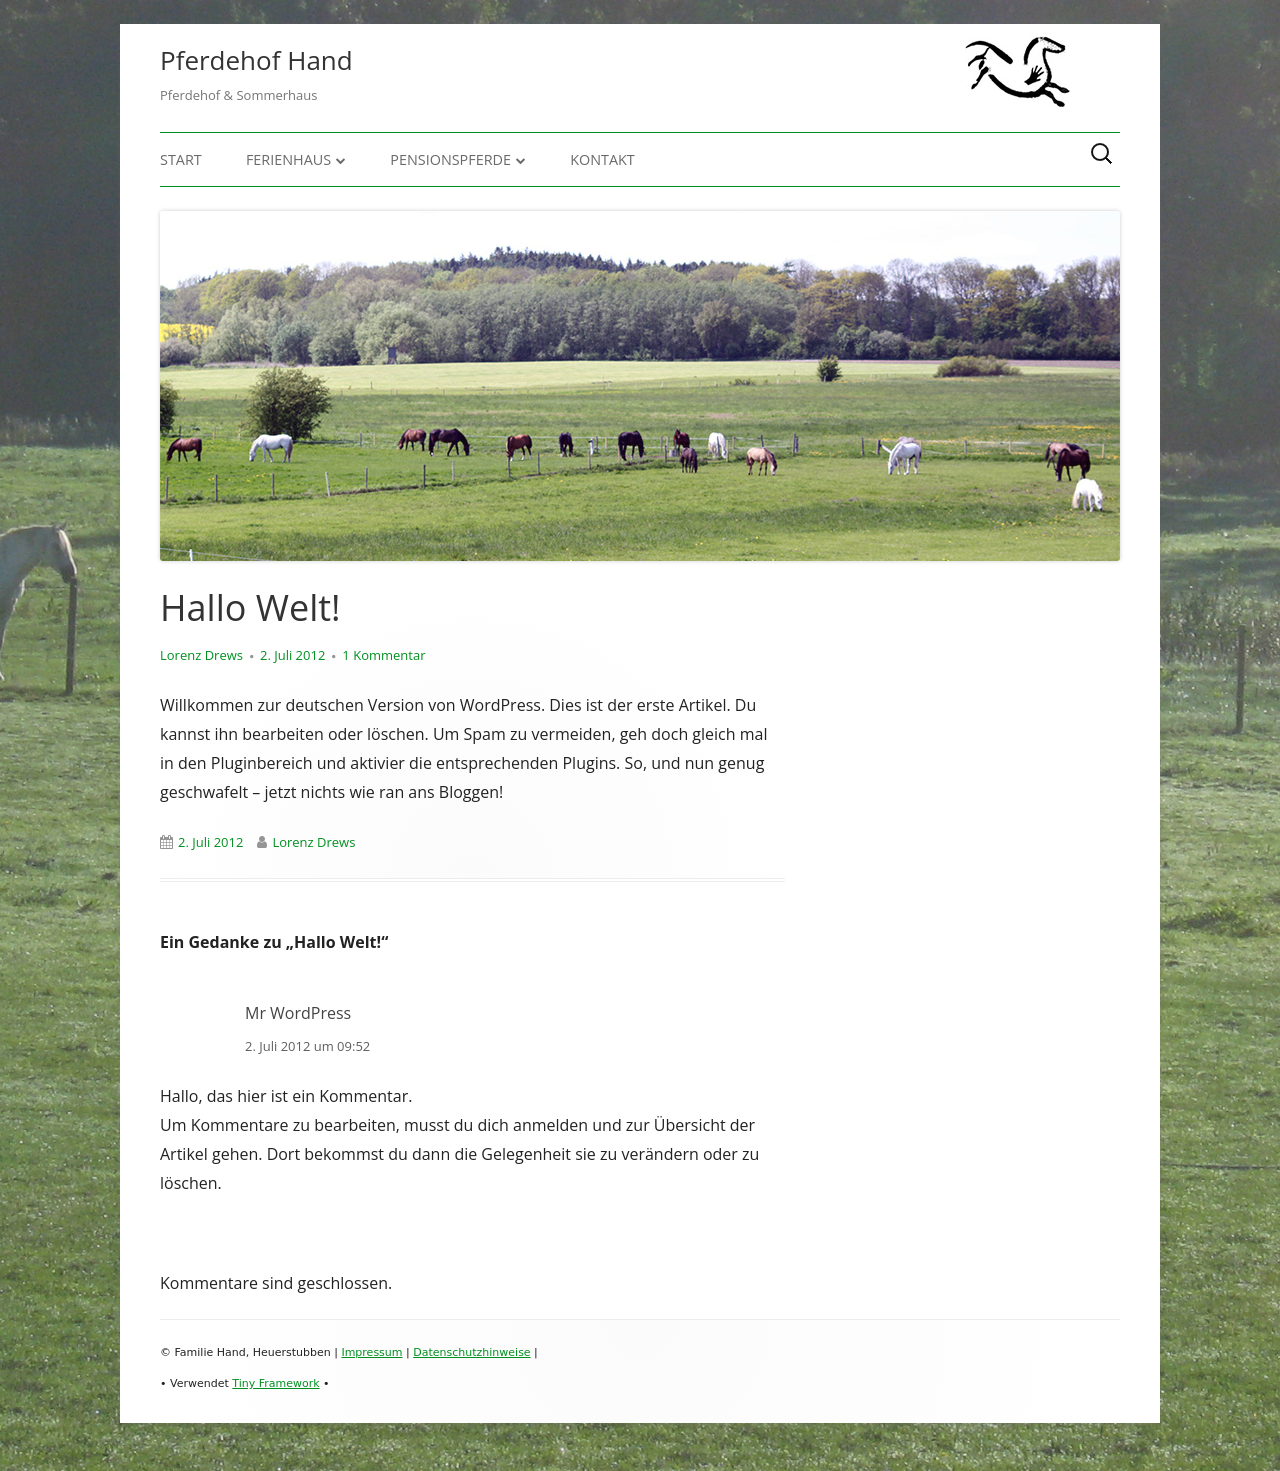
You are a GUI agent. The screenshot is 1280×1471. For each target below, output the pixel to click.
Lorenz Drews (201, 655)
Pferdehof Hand (256, 60)
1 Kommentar (383, 655)
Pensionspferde (450, 159)
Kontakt (602, 159)
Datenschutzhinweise (471, 1352)
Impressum (371, 1352)
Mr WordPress (298, 1013)
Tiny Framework (275, 1383)
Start (181, 159)
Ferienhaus (288, 159)
